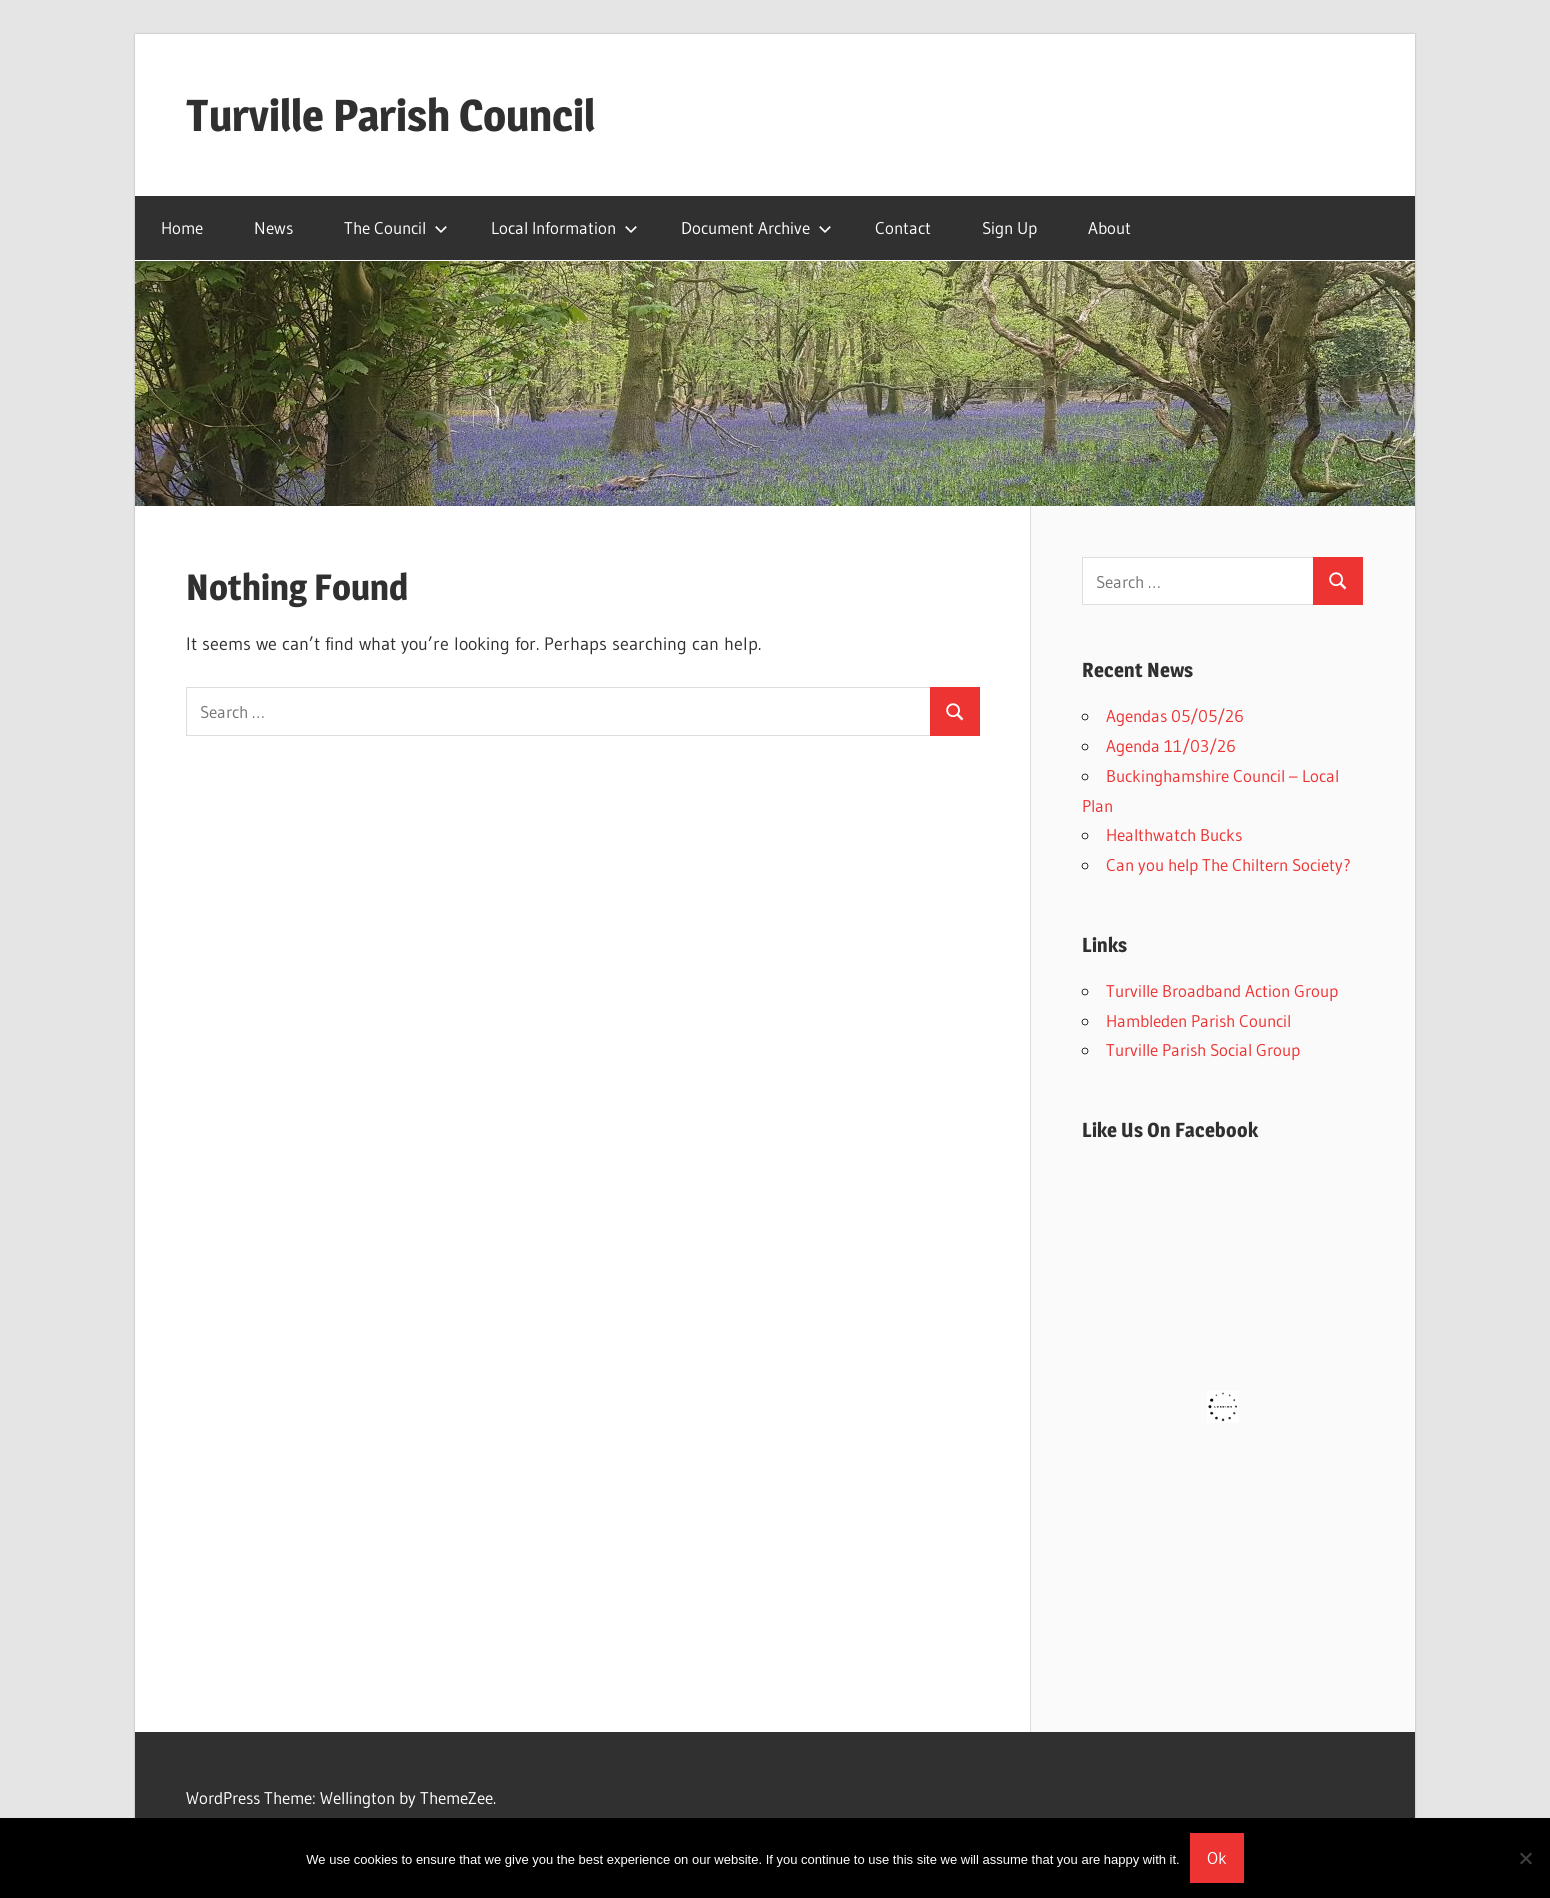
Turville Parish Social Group (1203, 1049)
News (273, 227)
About (1109, 227)
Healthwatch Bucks (1174, 834)
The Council (396, 227)
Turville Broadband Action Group (1222, 990)
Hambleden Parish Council (1198, 1020)
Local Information (564, 227)
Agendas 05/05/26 (1175, 715)
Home (182, 227)
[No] (1525, 1858)
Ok (1217, 1857)
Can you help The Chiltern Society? (1228, 864)
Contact (903, 227)
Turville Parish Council (390, 115)
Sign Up (1009, 227)
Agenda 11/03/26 (1171, 745)
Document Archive (756, 227)
